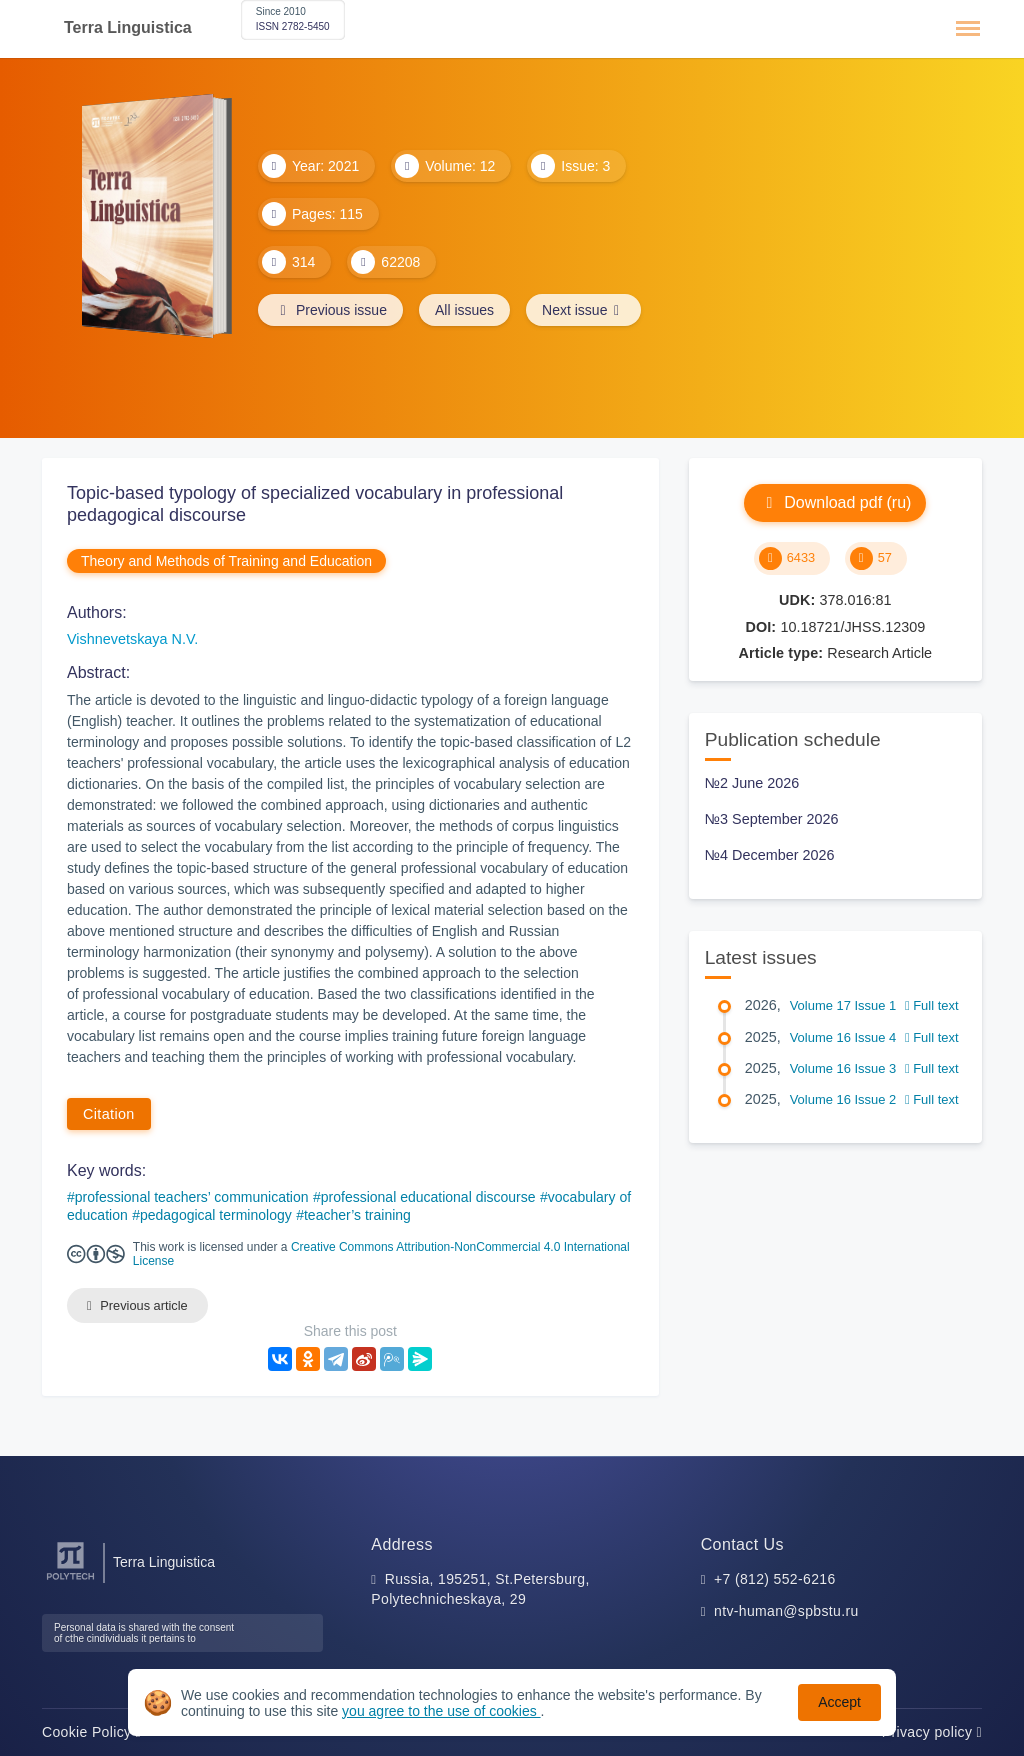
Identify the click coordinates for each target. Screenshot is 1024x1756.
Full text (932, 1005)
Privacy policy (932, 1732)
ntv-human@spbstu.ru (786, 1611)
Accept (839, 1702)
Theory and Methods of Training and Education (226, 561)
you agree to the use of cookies (441, 1711)
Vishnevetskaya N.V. (132, 639)
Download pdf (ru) (835, 502)
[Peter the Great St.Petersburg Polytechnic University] (70, 1580)
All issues (464, 310)
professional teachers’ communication (192, 1197)
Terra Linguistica (128, 27)
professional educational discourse (428, 1197)
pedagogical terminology (216, 1215)
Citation (109, 1114)
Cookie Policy (91, 1732)
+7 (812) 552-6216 (775, 1579)
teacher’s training (357, 1215)
